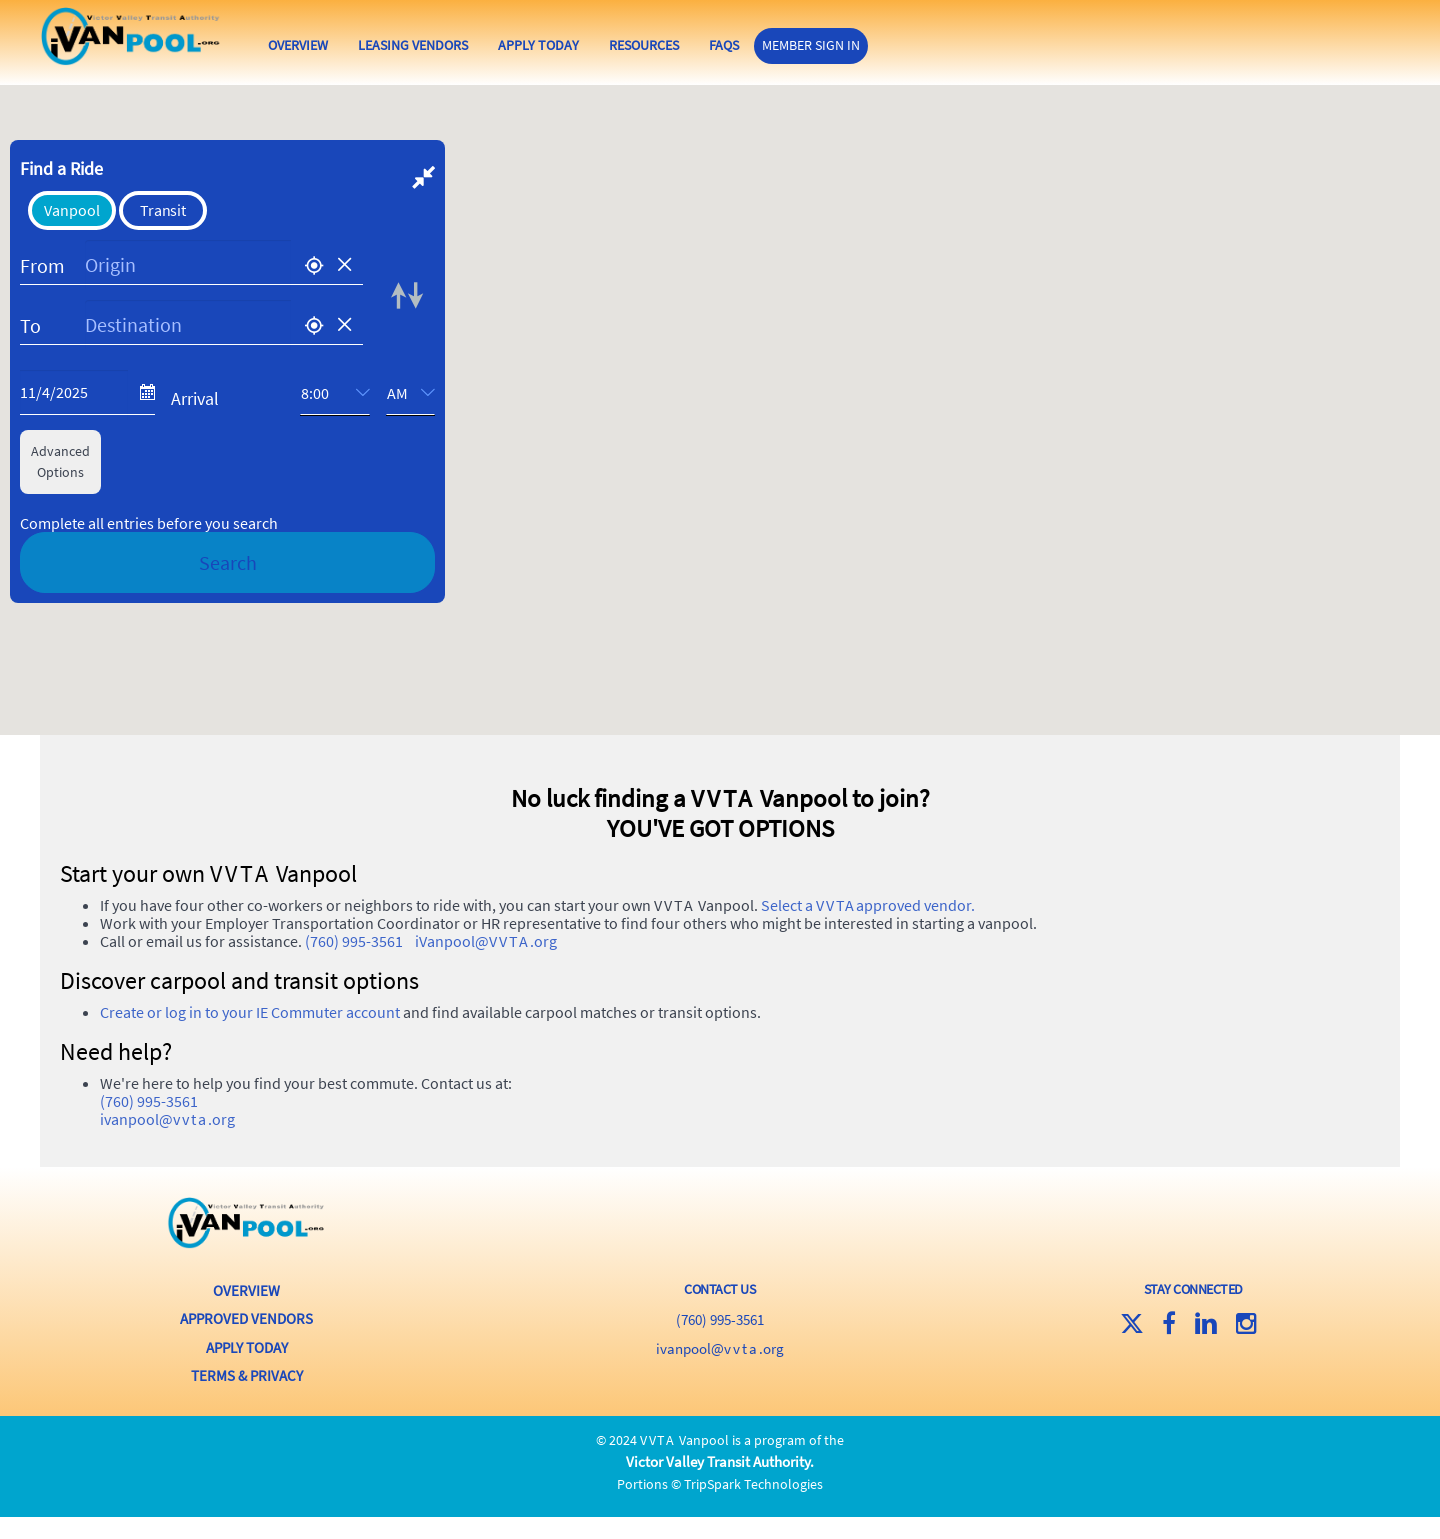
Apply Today (595, 45)
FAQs (781, 45)
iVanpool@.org (486, 975)
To (30, 361)
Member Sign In (868, 44)
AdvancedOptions (60, 497)
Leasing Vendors (470, 45)
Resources (701, 45)
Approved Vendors (246, 1350)
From (42, 301)
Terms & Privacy (246, 1402)
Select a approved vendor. (868, 939)
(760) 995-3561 (354, 975)
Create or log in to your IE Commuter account (250, 1046)
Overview (355, 45)
